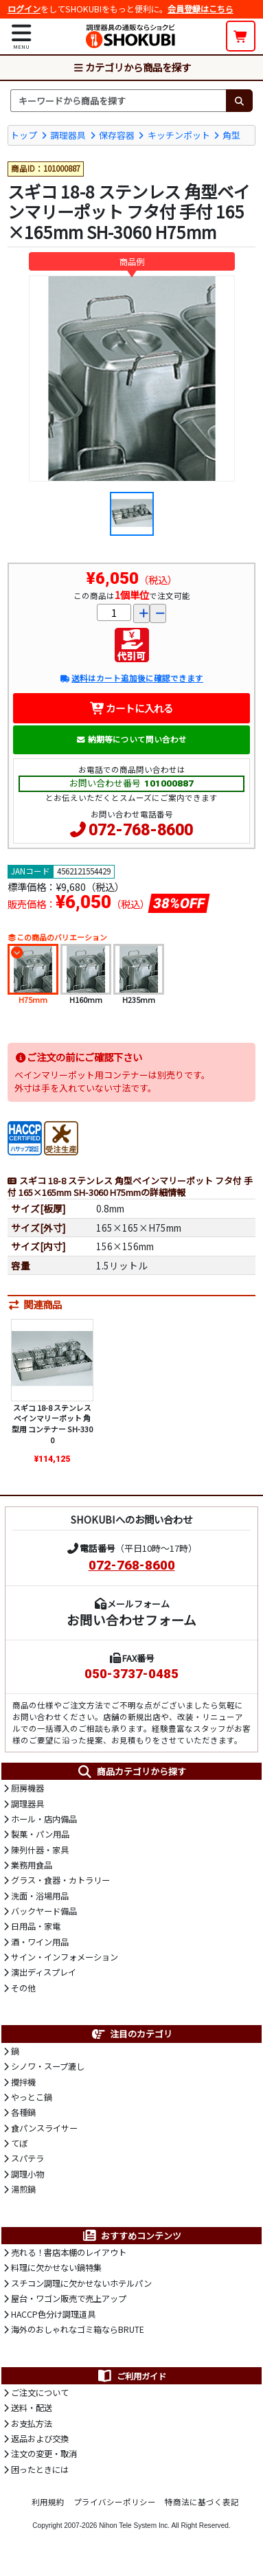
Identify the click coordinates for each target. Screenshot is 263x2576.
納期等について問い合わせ (131, 739)
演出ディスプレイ (43, 1972)
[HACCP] (25, 1136)
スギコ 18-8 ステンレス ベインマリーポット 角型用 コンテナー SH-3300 (52, 1424)
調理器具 (68, 135)
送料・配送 (31, 2408)
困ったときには (40, 2469)
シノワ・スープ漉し (47, 2066)
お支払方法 (31, 2423)
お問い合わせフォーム (131, 1619)
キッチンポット (179, 135)
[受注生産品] (61, 1136)
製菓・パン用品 (40, 1834)
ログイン (24, 9)
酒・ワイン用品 (40, 1942)
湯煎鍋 (23, 2189)
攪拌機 (23, 2082)
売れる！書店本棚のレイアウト (68, 2252)
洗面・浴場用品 (40, 1896)
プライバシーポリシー (114, 2501)
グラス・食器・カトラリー (60, 1880)
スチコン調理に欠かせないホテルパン (81, 2283)
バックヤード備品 (44, 1911)
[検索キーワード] (118, 100)
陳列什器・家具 (40, 1850)
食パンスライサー (44, 2128)
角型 (231, 135)
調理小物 (27, 2174)
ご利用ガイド (131, 2376)
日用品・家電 (35, 1926)
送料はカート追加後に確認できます (131, 678)
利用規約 (48, 2501)
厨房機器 (27, 1788)
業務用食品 (31, 1865)
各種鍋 (23, 2112)
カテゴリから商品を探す (132, 67)
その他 (23, 1988)
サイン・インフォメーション (64, 1957)
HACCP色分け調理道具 (53, 2314)
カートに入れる (131, 708)
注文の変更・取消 (44, 2454)
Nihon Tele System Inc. (134, 2525)
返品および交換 (40, 2438)
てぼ (19, 2143)
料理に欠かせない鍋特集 (56, 2267)
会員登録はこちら (200, 9)
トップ (23, 135)
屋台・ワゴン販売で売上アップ (68, 2298)
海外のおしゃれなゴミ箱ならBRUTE (77, 2329)
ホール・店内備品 (44, 1819)
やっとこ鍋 (31, 2097)
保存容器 (117, 135)
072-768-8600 (141, 830)
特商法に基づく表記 (202, 2501)
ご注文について (40, 2392)
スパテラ (27, 2158)
